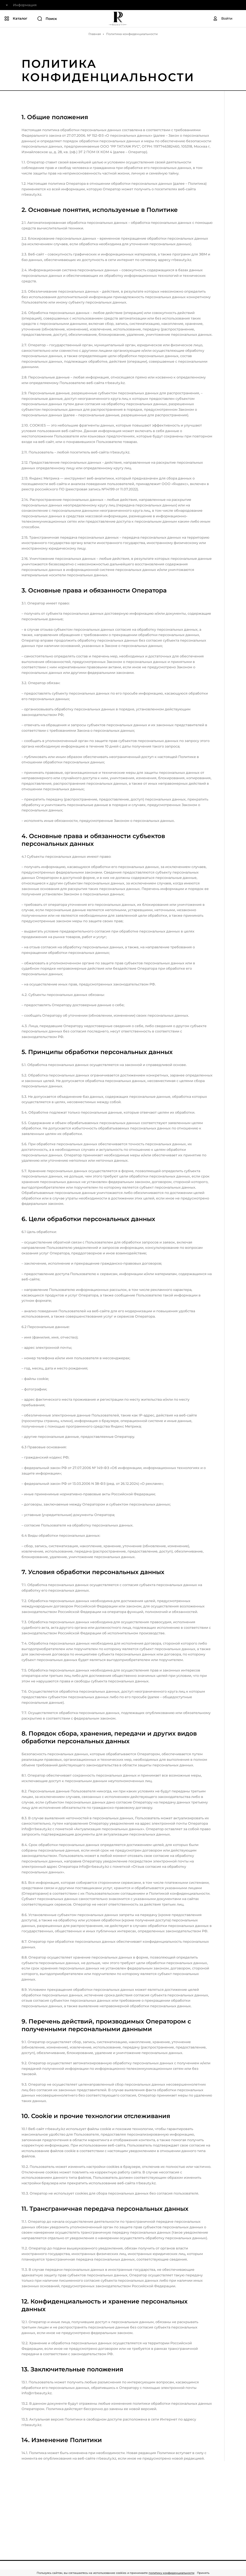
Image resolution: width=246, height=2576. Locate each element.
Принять (203, 2573)
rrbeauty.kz (31, 194)
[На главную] (117, 18)
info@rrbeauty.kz (37, 1829)
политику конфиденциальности (171, 2573)
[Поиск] (63, 18)
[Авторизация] (222, 18)
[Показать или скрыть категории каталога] (15, 18)
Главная (94, 34)
